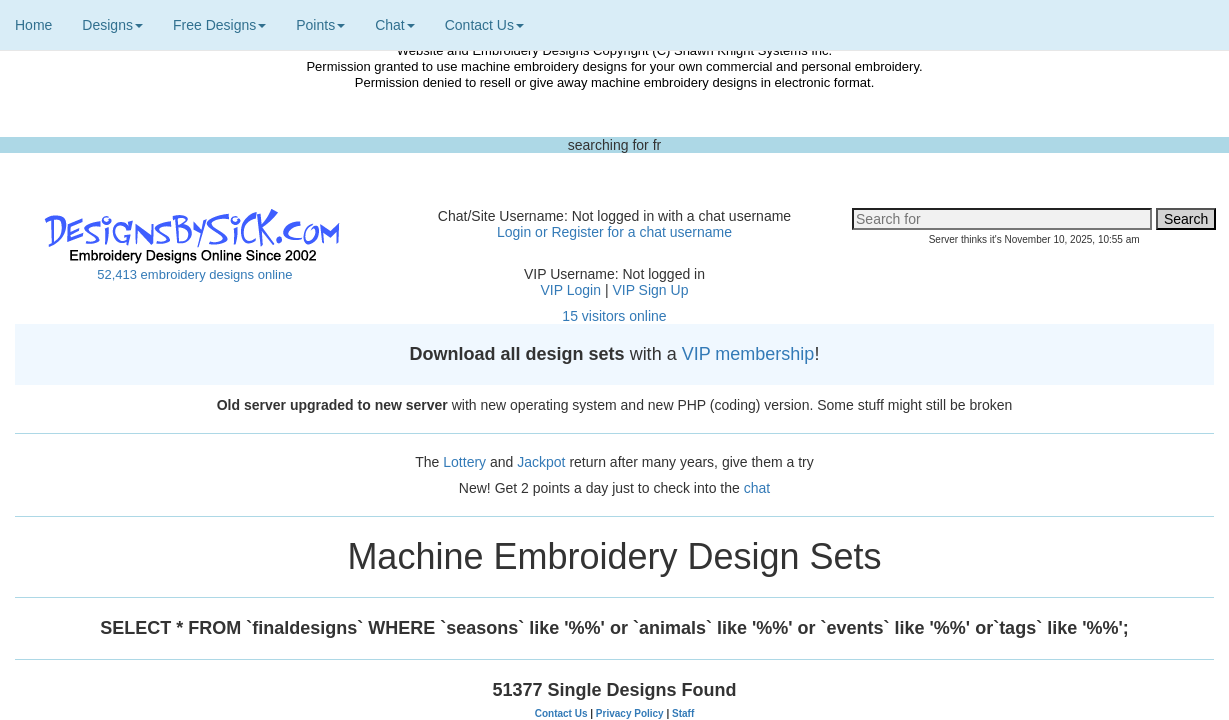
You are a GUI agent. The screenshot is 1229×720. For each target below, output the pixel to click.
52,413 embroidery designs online (194, 274)
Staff (683, 713)
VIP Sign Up (650, 290)
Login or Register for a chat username (614, 232)
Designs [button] (112, 25)
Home (33, 25)
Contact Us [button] (484, 25)
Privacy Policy (630, 713)
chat (757, 488)
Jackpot (541, 462)
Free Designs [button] (219, 25)
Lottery (464, 462)
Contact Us (561, 713)
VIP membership (748, 354)
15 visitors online (614, 316)
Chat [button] (395, 25)
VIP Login (571, 290)
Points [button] (320, 25)
